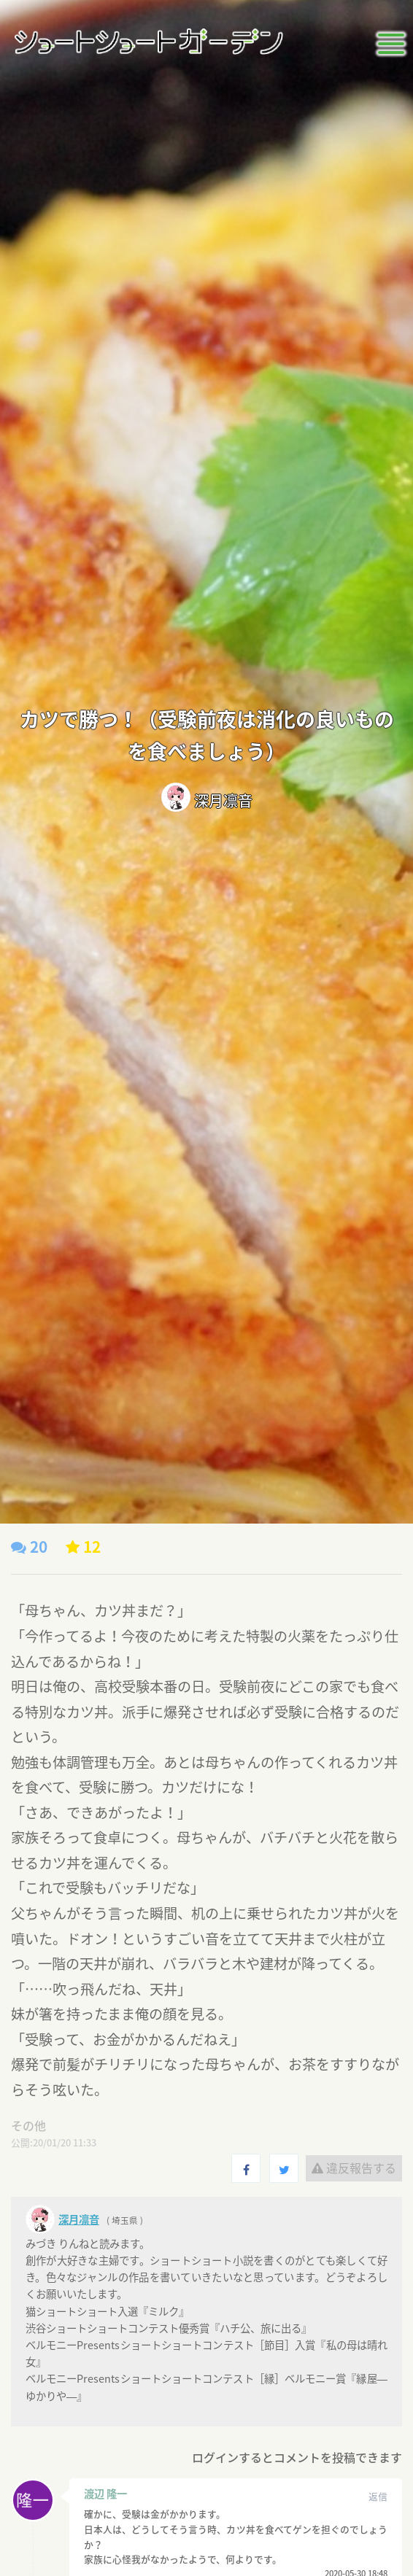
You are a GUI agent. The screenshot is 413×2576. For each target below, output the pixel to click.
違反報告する (354, 2167)
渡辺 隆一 (105, 2494)
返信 (377, 2496)
